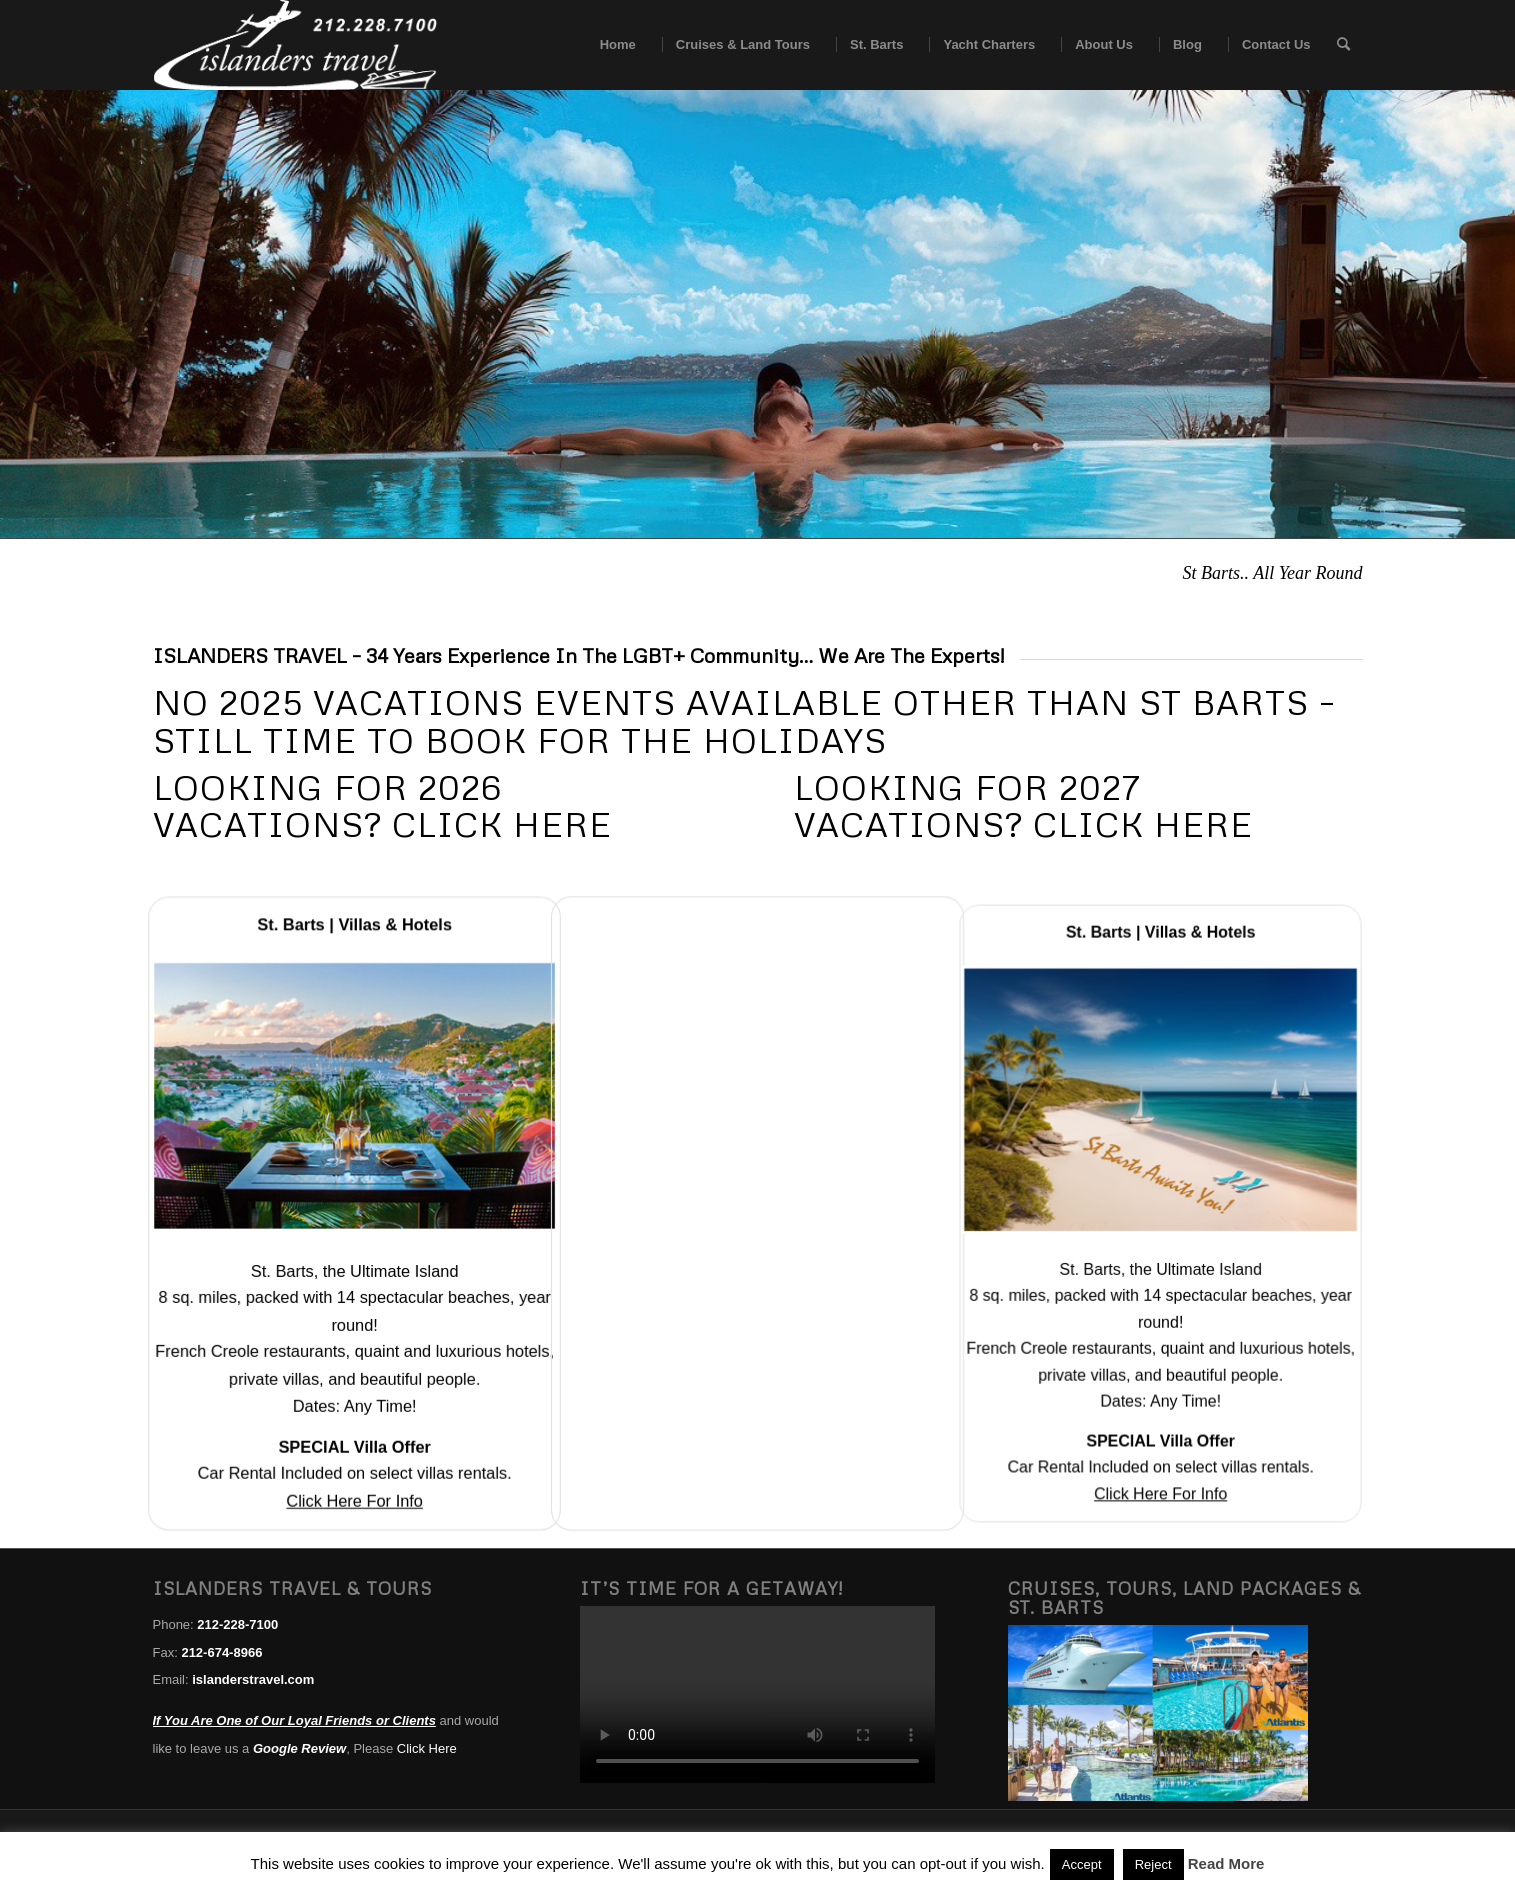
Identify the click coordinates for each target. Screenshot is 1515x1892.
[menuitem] (611, 45)
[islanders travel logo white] (295, 45)
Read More (1226, 1863)
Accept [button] (1082, 1864)
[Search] (1343, 45)
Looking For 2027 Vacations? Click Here (1023, 805)
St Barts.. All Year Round (1272, 573)
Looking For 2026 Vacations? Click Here (382, 805)
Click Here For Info (354, 1493)
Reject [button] (1153, 1864)
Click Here (427, 1748)
